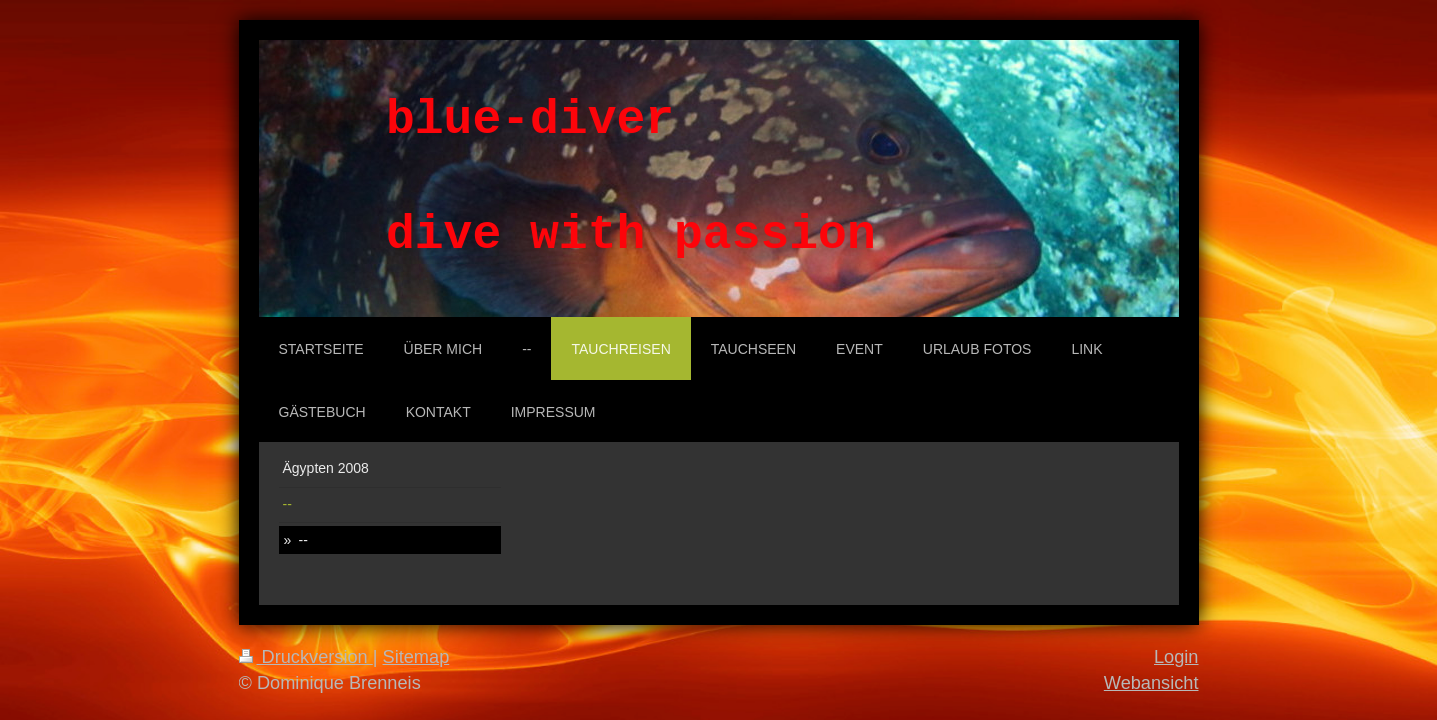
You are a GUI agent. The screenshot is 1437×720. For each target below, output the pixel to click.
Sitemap (416, 657)
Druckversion (306, 657)
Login (1176, 657)
